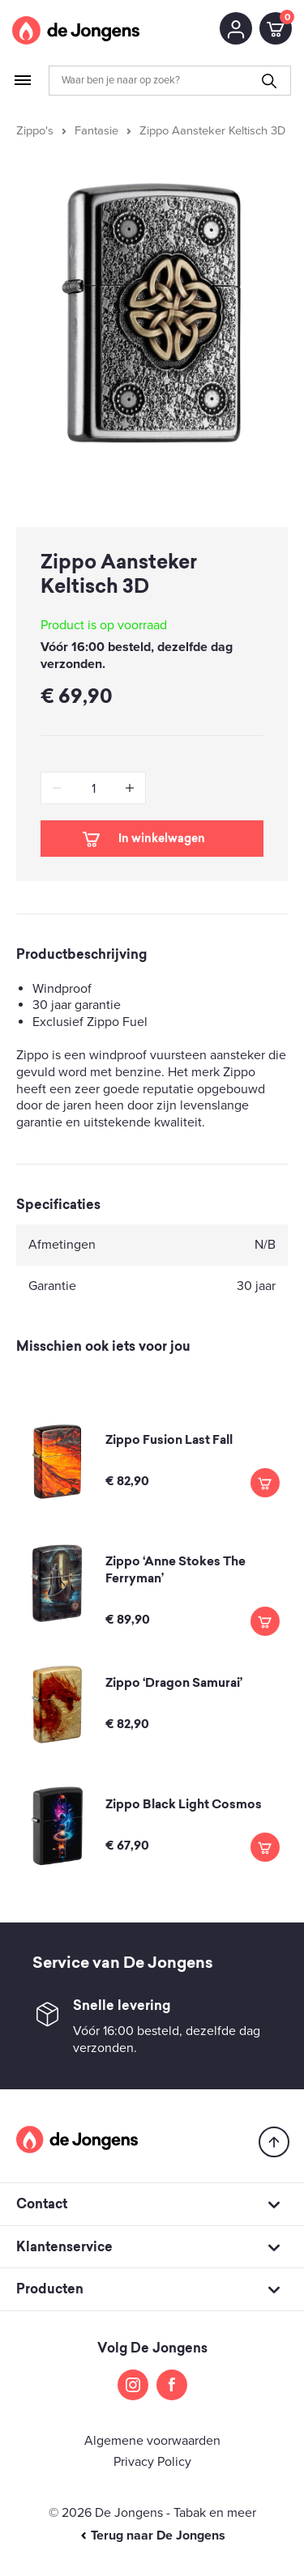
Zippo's (35, 131)
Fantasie (96, 131)
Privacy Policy (152, 2462)
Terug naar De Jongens (152, 2535)
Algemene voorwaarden (152, 2441)
